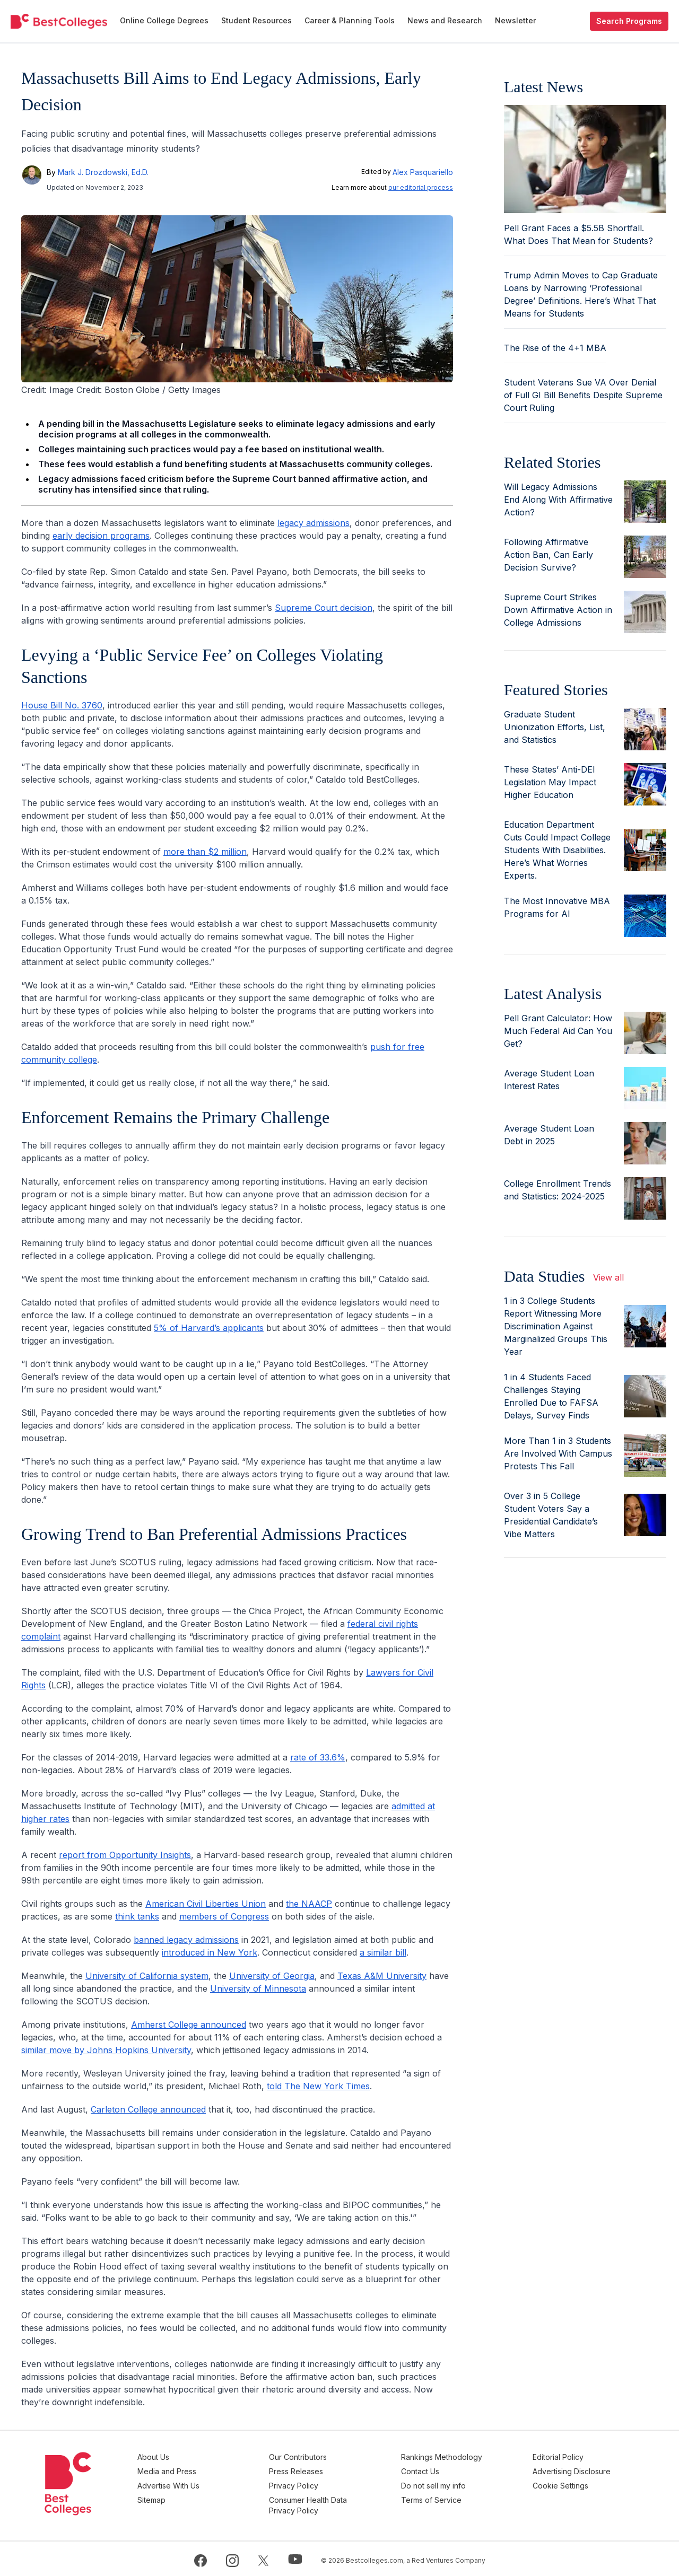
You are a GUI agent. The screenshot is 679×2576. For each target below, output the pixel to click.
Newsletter (515, 20)
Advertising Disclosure (578, 2470)
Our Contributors (317, 2456)
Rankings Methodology (454, 2456)
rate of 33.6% (317, 1757)
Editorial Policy (564, 2456)
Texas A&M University (381, 1975)
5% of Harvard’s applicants (209, 1327)
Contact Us (433, 2470)
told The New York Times (318, 2086)
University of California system (146, 1975)
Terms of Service (444, 2496)
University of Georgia (272, 1975)
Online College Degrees (164, 20)
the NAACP (309, 1903)
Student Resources (256, 20)
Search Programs (629, 20)
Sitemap (177, 2496)
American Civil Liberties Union (205, 1903)
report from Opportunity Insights (125, 1855)
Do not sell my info (446, 2483)
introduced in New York (209, 1952)
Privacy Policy (313, 2483)
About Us (179, 2456)
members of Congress (224, 1916)
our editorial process (420, 187)
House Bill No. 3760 (61, 705)
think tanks (137, 1916)
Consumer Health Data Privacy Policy (328, 2502)
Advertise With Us (194, 2483)
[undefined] (59, 21)
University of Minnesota (258, 1988)
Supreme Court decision (323, 607)
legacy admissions (313, 523)
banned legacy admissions (186, 1939)
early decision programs (101, 535)
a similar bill (383, 1952)
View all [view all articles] (608, 1277)
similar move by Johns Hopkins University (106, 2050)
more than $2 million (205, 851)
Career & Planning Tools (349, 20)
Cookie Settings (567, 2483)
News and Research (444, 20)
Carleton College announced (148, 2109)
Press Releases (316, 2470)
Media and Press (192, 2470)
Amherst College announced (188, 2024)
